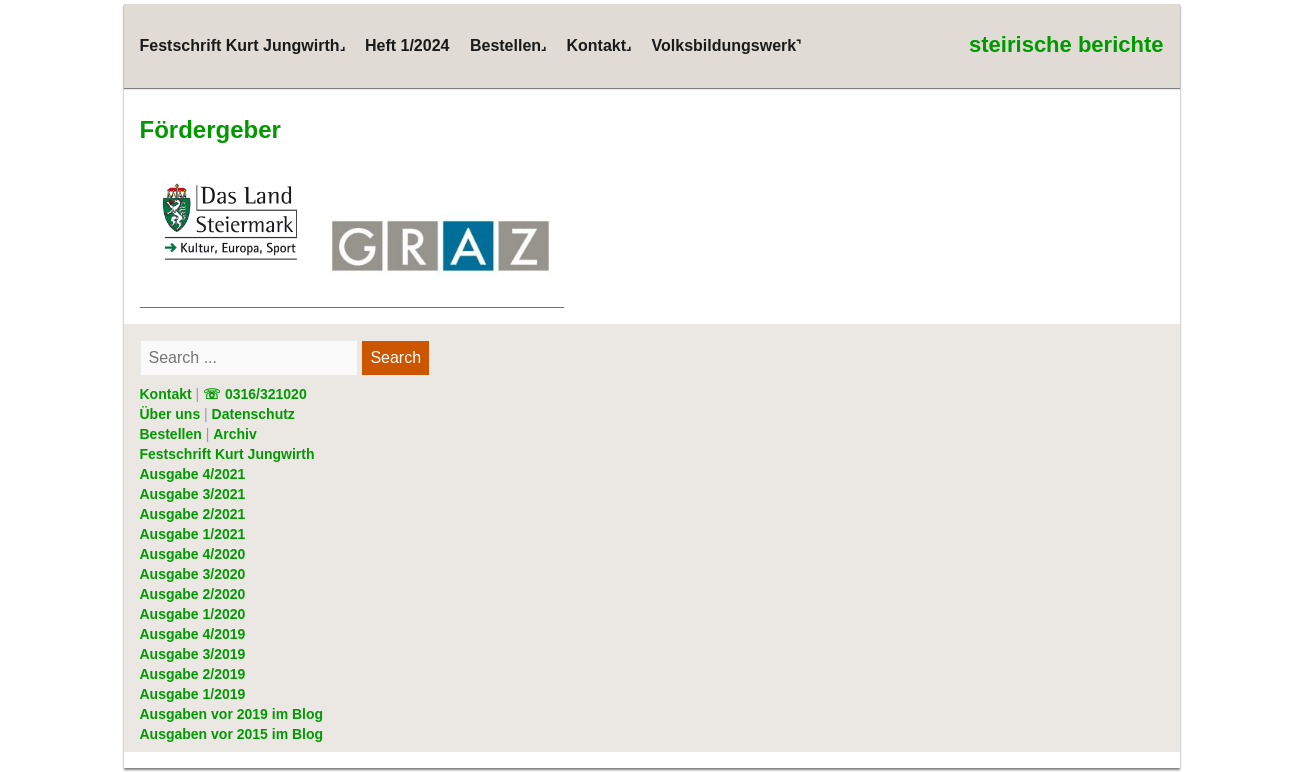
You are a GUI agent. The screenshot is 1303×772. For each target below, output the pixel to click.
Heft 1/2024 (407, 45)
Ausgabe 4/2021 (193, 474)
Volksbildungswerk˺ (727, 45)
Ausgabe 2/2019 (193, 674)
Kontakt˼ (599, 45)
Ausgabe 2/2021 (193, 514)
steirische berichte (1066, 44)
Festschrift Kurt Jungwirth (227, 454)
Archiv (235, 434)
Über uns (170, 414)
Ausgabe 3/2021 (193, 494)
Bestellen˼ (508, 45)
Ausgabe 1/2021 (193, 534)
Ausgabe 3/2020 (193, 574)
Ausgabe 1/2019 (193, 694)
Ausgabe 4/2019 (193, 634)
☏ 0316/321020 (255, 394)
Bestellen (171, 434)
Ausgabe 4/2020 (193, 554)
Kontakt (166, 394)
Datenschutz (253, 414)
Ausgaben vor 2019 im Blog (232, 714)
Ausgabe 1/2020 (193, 614)
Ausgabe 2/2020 (193, 594)
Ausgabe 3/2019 (193, 654)
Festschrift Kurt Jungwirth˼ (242, 45)
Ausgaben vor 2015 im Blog (232, 734)
